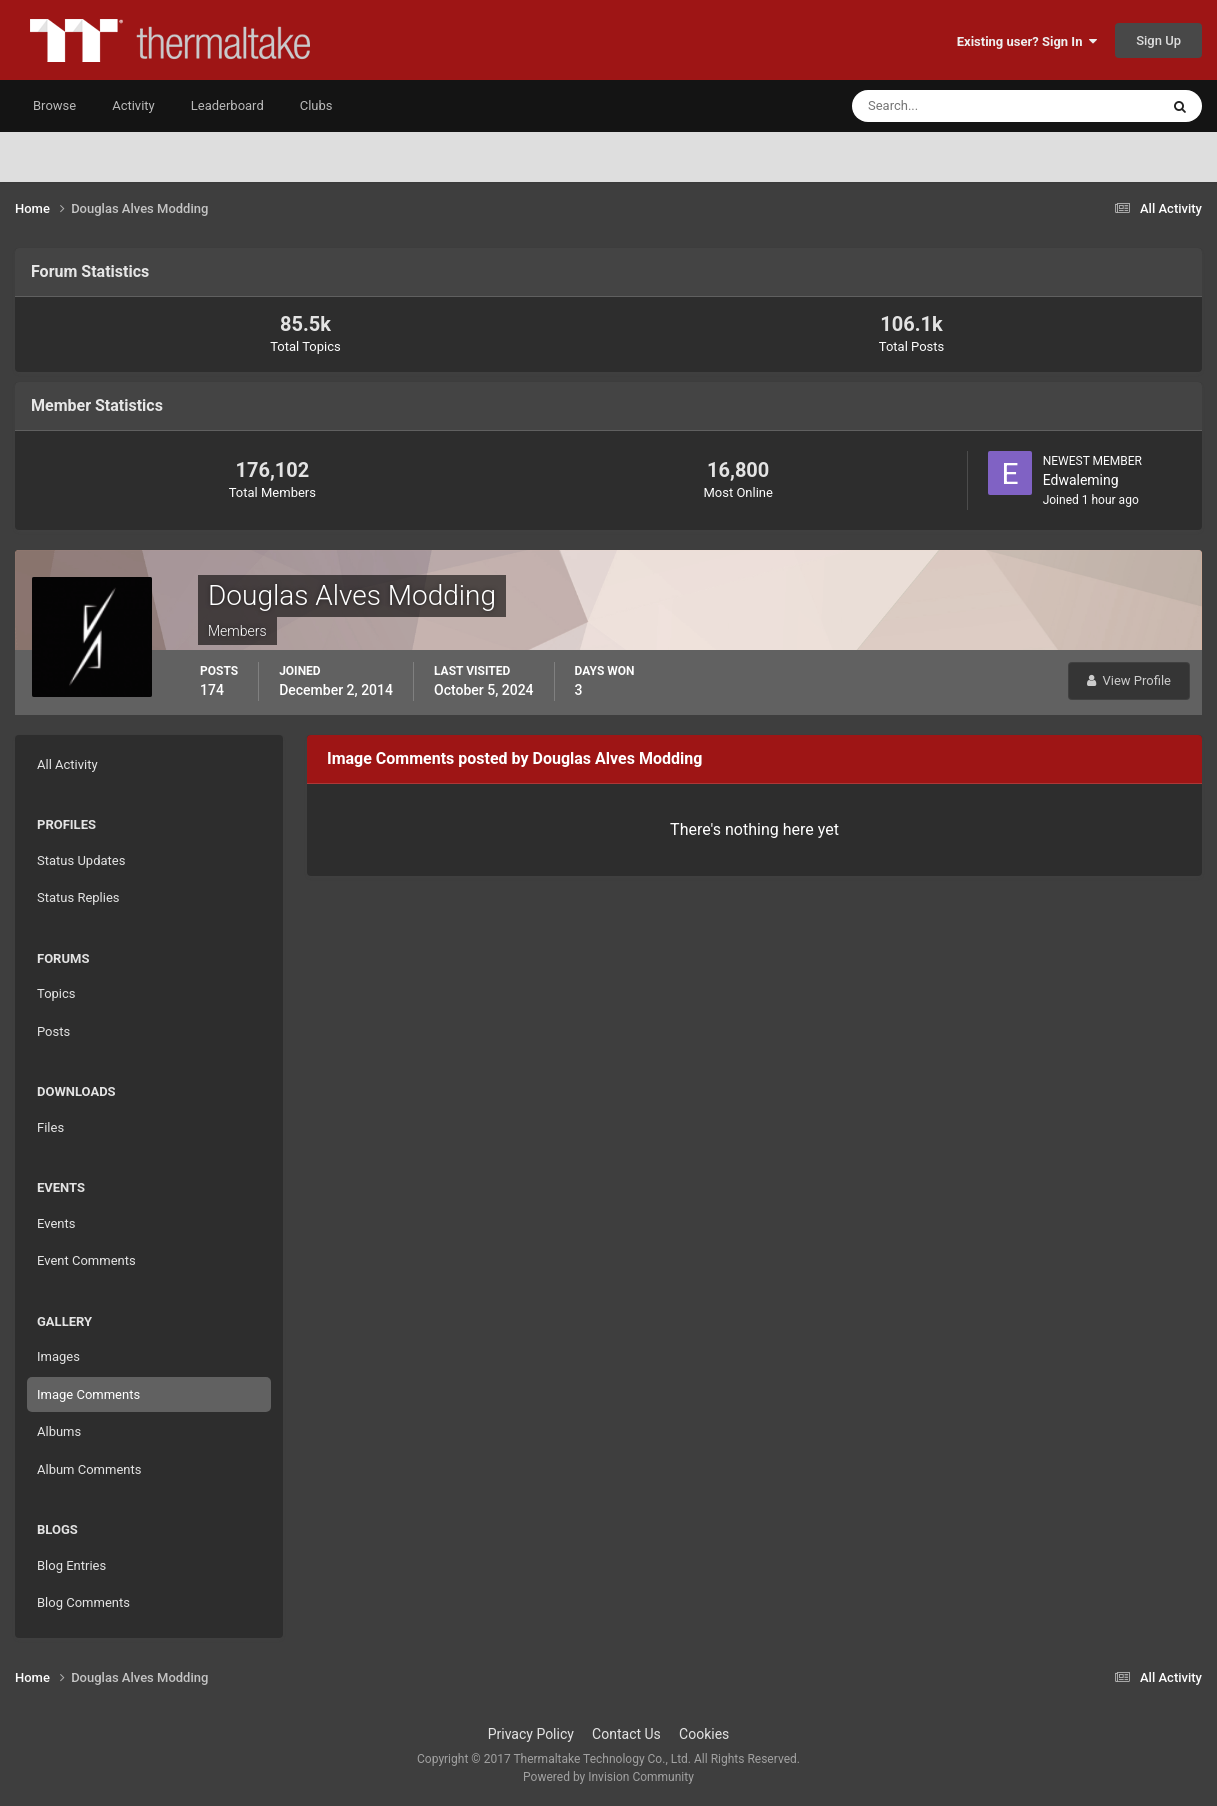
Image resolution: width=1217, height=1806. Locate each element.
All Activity (67, 764)
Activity (133, 105)
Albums (59, 1431)
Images (58, 1356)
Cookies (704, 1734)
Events (56, 1223)
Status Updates (81, 860)
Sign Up (1158, 40)
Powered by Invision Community (608, 1777)
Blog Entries (71, 1565)
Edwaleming (1081, 480)
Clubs (316, 105)
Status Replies (78, 897)
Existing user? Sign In (1027, 41)
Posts (53, 1031)
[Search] (944, 106)
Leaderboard (227, 105)
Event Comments (86, 1260)
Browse (54, 105)
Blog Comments (83, 1602)
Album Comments (89, 1469)
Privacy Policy (531, 1734)
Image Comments (88, 1394)
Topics (56, 993)
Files (50, 1127)
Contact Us (626, 1734)
